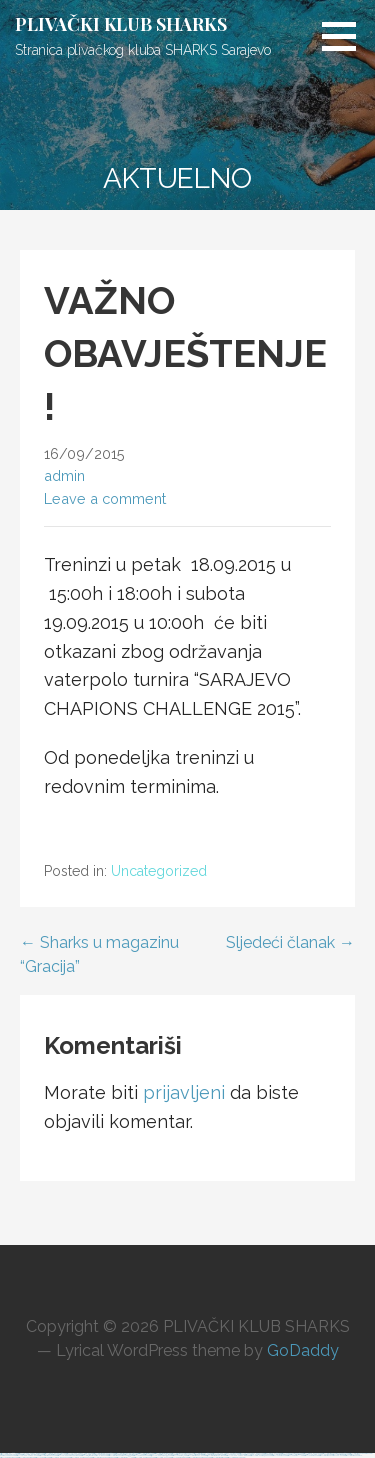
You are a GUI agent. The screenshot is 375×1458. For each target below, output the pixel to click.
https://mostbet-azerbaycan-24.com (332, 1455)
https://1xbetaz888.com (179, 1457)
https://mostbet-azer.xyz (353, 1455)
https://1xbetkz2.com (279, 1455)
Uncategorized (159, 871)
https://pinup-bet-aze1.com (60, 1457)
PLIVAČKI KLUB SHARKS (121, 24)
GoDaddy (303, 1350)
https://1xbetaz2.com (311, 1455)
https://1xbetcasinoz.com (9, 1457)
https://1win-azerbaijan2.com (144, 1457)
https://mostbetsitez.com (219, 1457)
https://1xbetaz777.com (295, 1455)
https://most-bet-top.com (26, 1457)
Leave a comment (105, 498)
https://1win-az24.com (163, 1457)
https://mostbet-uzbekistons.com (360, 1453)
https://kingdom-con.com (236, 1457)
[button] (346, 36)
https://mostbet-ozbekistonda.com (104, 1457)
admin (64, 475)
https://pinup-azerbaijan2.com (81, 1457)
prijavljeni (184, 1092)
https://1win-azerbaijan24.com (261, 1455)
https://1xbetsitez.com (42, 1457)
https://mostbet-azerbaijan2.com (199, 1457)
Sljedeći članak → (290, 942)
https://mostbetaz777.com (125, 1457)
